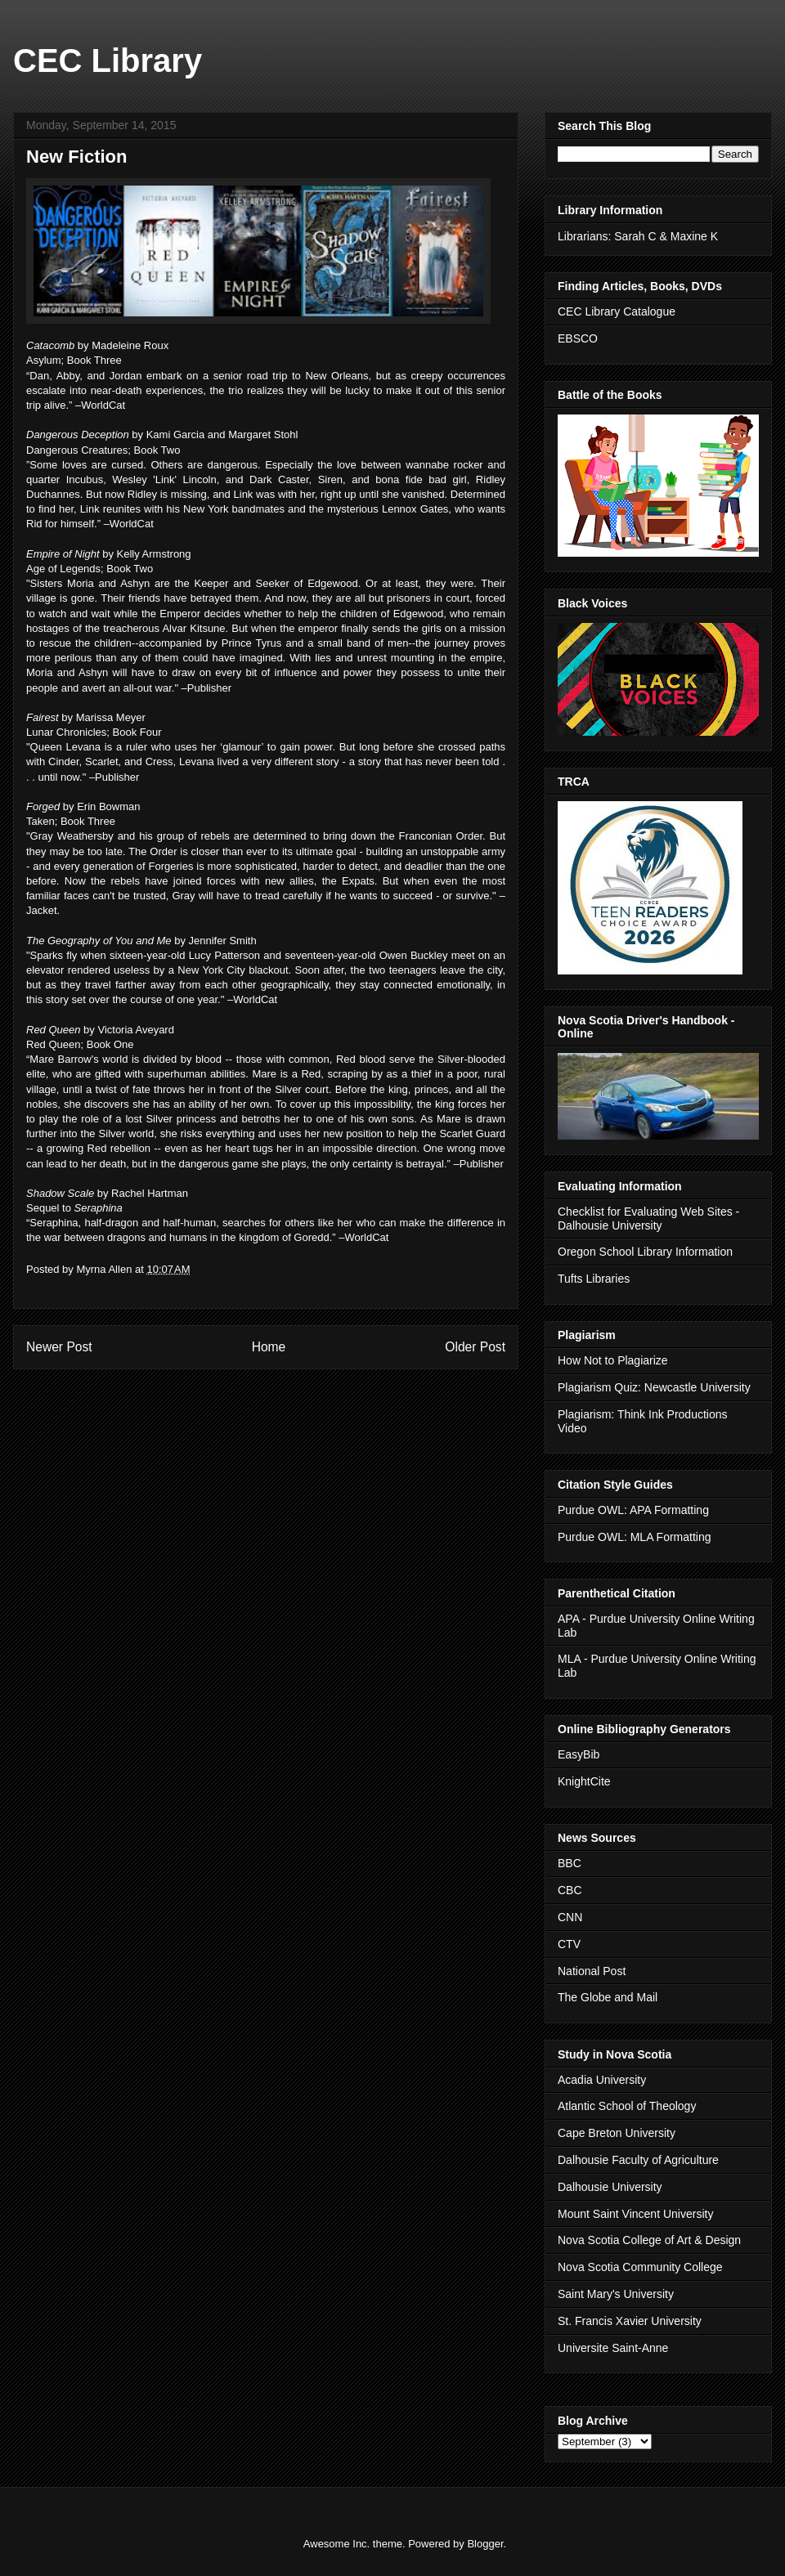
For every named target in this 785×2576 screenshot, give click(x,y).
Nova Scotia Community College (640, 2267)
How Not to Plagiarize (613, 1360)
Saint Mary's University (616, 2293)
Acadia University (602, 2079)
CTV (569, 1944)
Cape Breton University (616, 2132)
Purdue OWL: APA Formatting (633, 1509)
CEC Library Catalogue (616, 311)
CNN (570, 1917)
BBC (569, 1863)
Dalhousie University (610, 2186)
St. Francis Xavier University (630, 2320)
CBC (570, 1890)
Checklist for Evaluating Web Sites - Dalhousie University (648, 1218)
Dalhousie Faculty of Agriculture (638, 2159)
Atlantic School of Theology (627, 2105)
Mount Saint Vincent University (635, 2213)
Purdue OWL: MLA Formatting (634, 1536)
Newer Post (59, 1347)
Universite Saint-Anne (613, 2347)
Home (269, 1347)
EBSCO (578, 338)
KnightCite (584, 1781)
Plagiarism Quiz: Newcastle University (654, 1387)
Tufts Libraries (594, 1278)
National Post (592, 1971)
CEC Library (107, 60)
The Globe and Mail (607, 1997)
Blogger (485, 2544)
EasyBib (578, 1754)
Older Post (475, 1347)
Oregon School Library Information (645, 1251)
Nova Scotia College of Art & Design (649, 2240)
